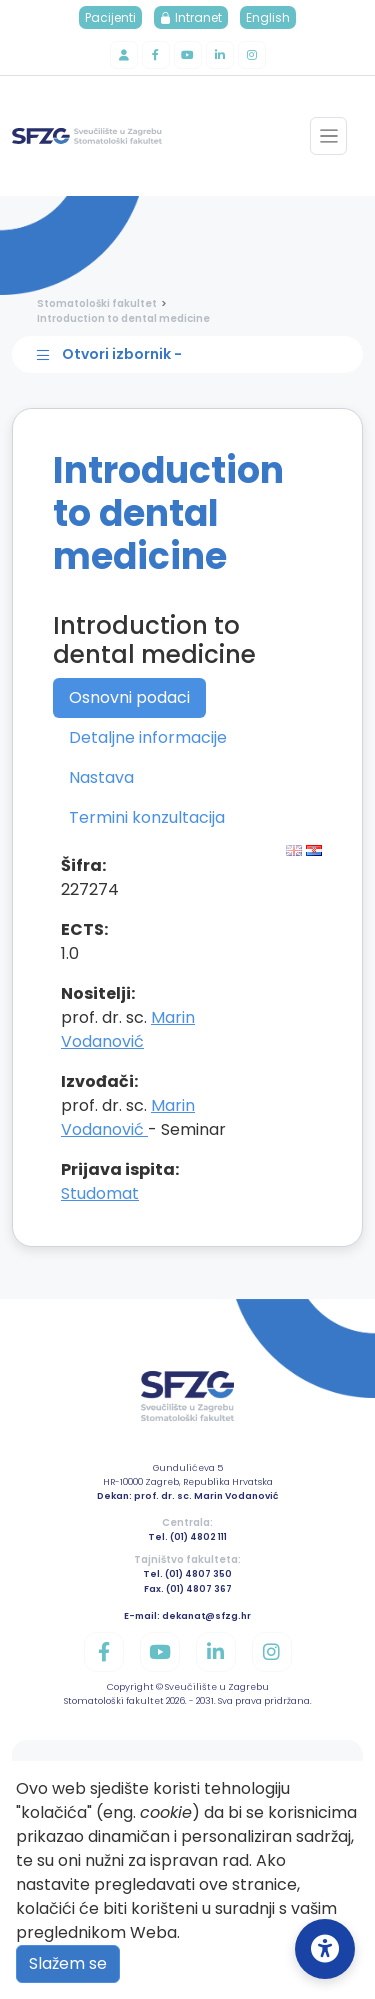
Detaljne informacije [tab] (148, 737)
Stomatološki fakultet (97, 303)
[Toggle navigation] (328, 135)
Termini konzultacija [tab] (147, 817)
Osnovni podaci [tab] (129, 697)
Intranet (191, 17)
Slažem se (68, 1963)
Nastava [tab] (101, 777)
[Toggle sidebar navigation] (192, 354)
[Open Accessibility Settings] (325, 1949)
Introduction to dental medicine (123, 318)
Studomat (100, 1193)
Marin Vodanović (128, 1029)
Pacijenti (110, 17)
